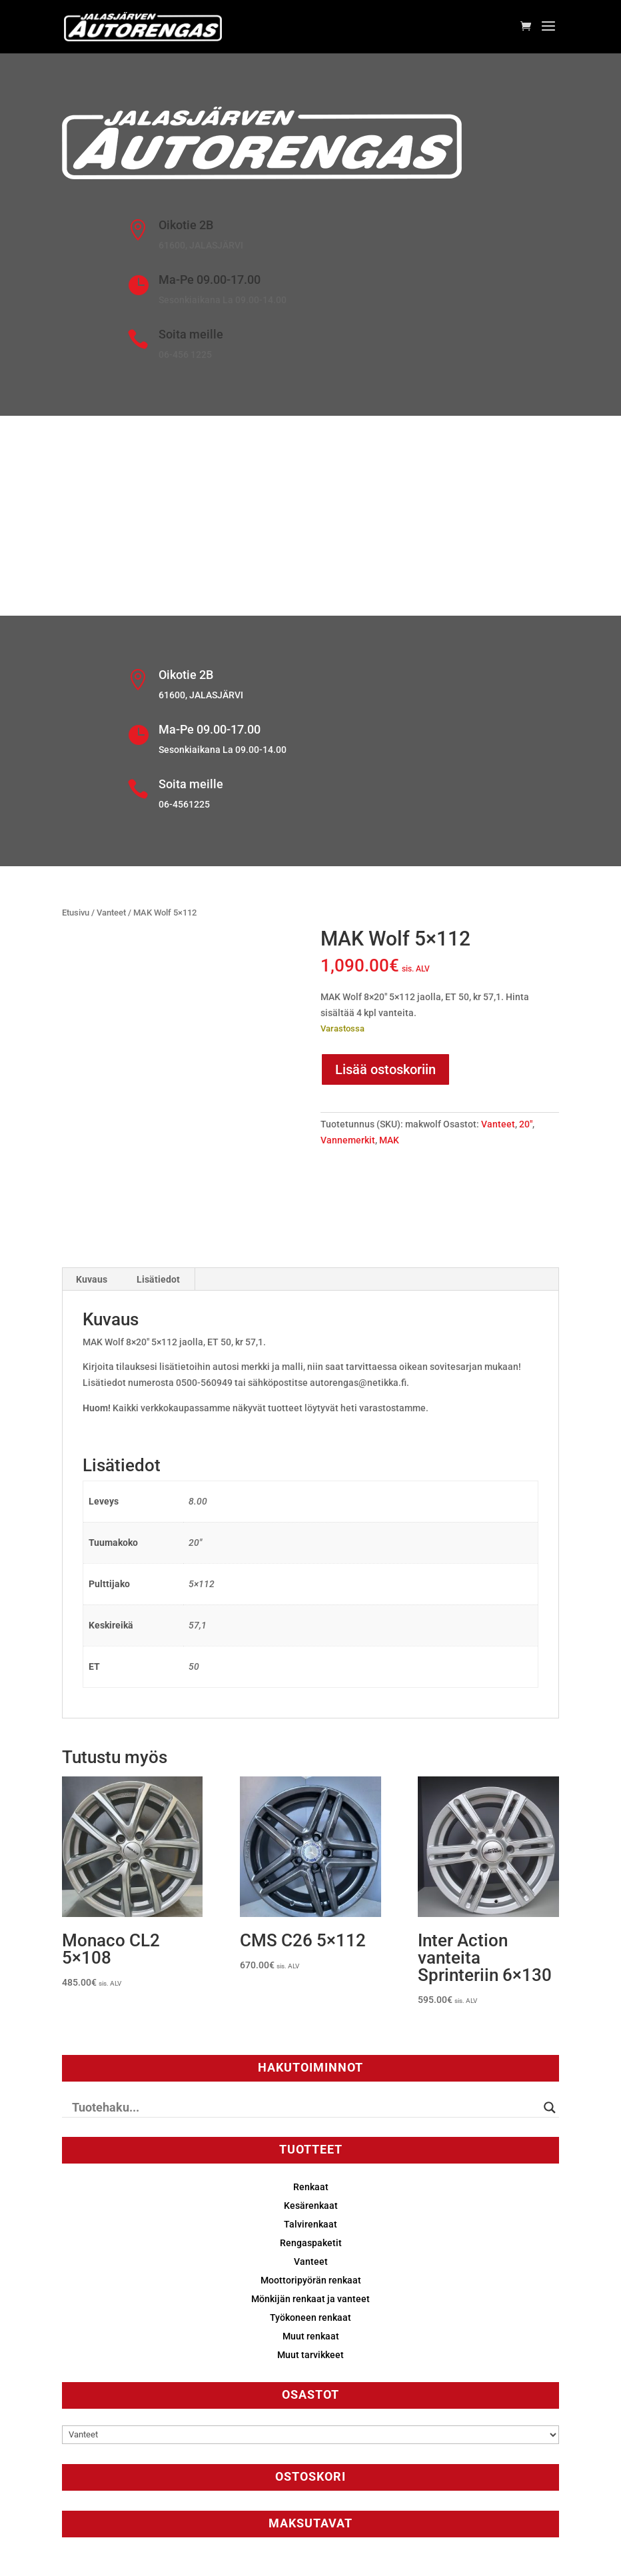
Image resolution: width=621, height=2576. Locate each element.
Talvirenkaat (310, 2224)
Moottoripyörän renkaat (311, 2280)
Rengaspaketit (311, 2243)
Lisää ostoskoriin (385, 1069)
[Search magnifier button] (549, 2107)
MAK (389, 1140)
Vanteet (111, 913)
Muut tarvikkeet (310, 2354)
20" (525, 1124)
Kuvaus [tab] (91, 1279)
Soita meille (191, 334)
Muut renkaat (311, 2336)
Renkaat (310, 2187)
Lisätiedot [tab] (158, 1279)
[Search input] (304, 2107)
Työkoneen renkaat (310, 2317)
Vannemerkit (347, 1140)
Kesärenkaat (311, 2205)
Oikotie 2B (186, 225)
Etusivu (75, 913)
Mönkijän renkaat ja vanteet (310, 2298)
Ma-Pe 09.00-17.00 (210, 280)
